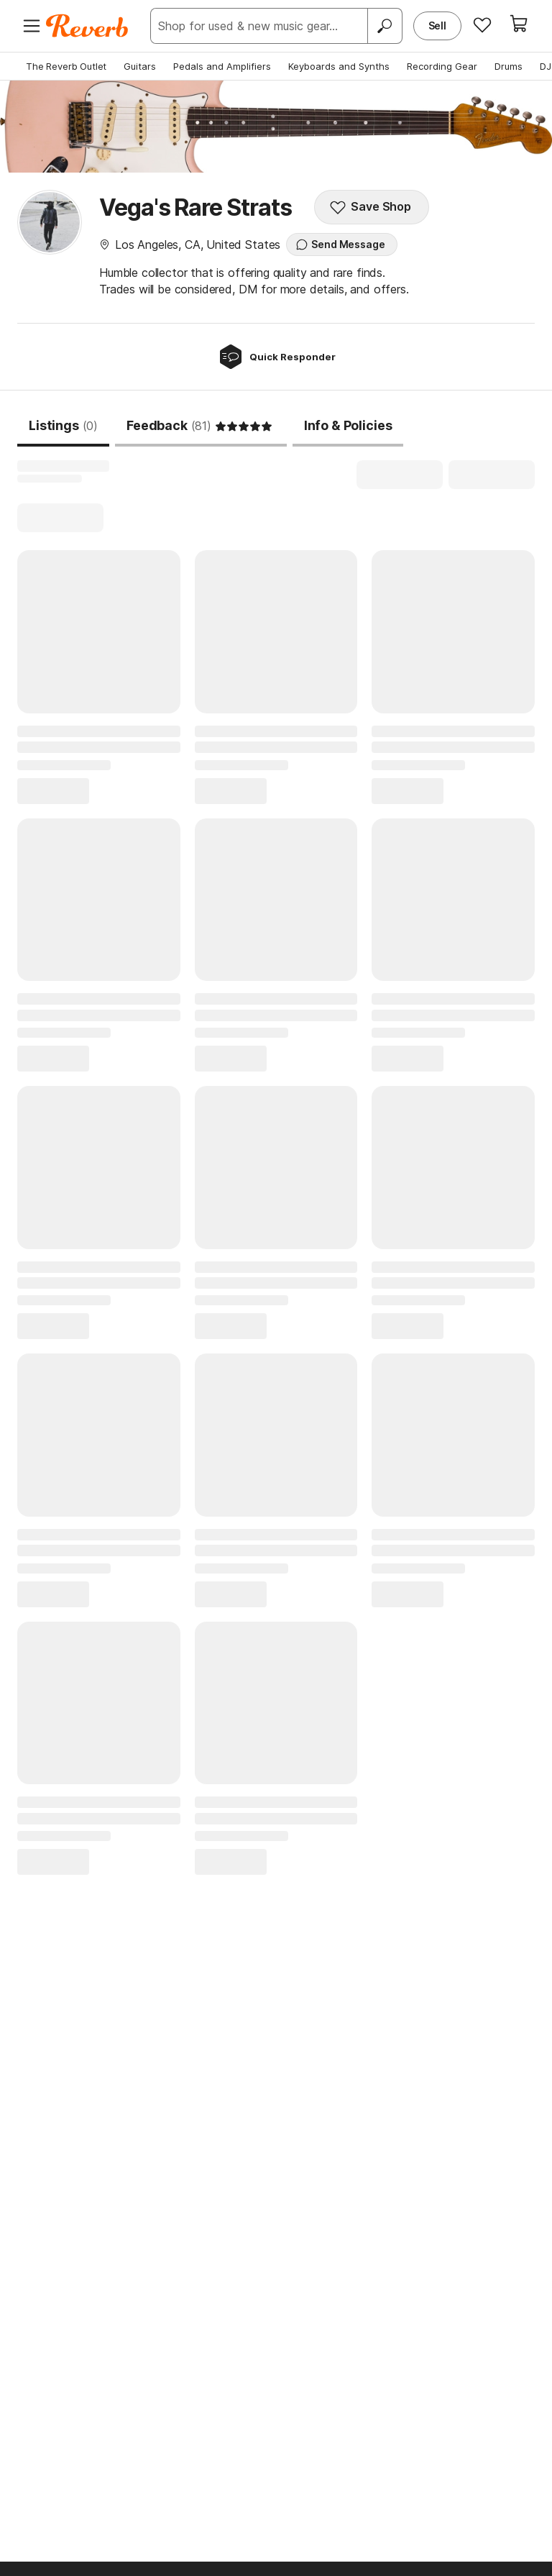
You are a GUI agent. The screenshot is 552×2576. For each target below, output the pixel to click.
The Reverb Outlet (66, 66)
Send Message (340, 244)
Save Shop (370, 207)
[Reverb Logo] (87, 26)
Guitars (140, 66)
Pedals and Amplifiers (222, 66)
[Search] (384, 26)
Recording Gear (442, 66)
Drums (508, 66)
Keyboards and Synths (339, 66)
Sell (437, 25)
